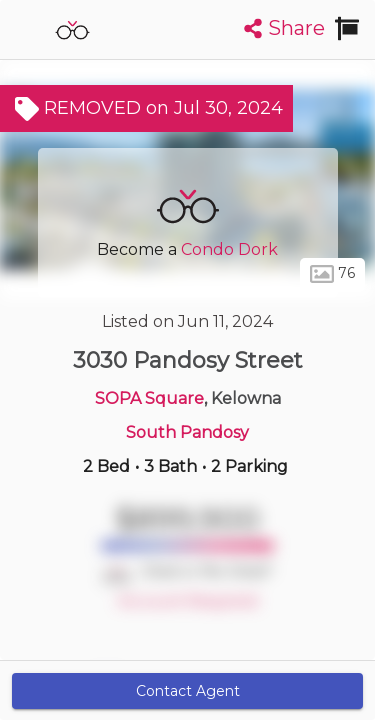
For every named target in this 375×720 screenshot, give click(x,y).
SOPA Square (149, 398)
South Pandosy (187, 432)
